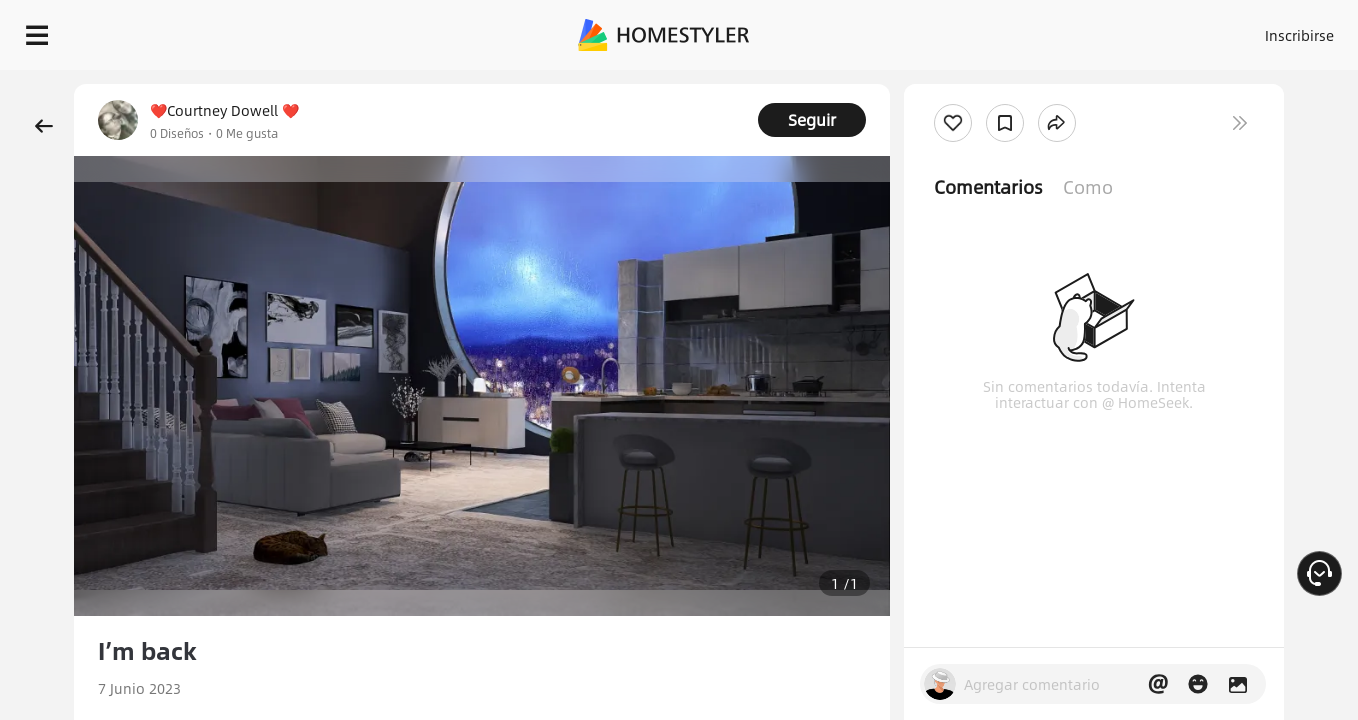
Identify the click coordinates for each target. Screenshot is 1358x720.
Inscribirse (1046, 30)
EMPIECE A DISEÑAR (1251, 30)
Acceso (968, 30)
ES (1119, 30)
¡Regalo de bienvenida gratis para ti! (890, 84)
